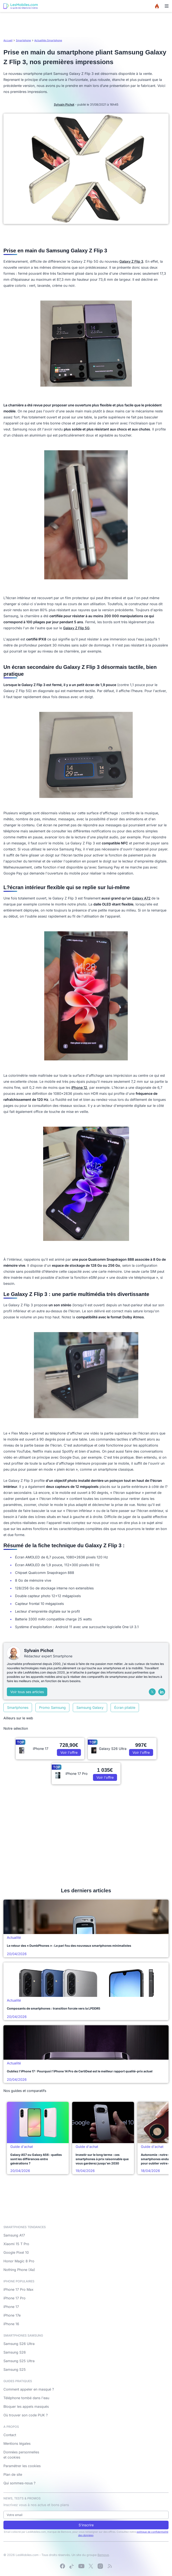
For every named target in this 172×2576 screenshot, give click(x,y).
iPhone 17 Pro (14, 2298)
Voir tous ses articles (27, 1692)
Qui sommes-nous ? (19, 2483)
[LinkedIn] (161, 1691)
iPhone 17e (12, 2315)
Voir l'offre (69, 1752)
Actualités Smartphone (48, 40)
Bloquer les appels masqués (26, 2406)
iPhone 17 (11, 2307)
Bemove (103, 2555)
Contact (9, 2435)
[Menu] (167, 6)
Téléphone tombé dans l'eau (26, 2398)
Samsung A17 (14, 2235)
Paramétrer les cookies (22, 2466)
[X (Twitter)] (152, 1691)
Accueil (7, 40)
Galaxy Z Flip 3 (131, 261)
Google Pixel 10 (16, 2252)
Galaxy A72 (141, 898)
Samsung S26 (14, 2352)
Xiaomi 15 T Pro (16, 2244)
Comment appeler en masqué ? (28, 2389)
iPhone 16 (11, 2324)
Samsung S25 (14, 2369)
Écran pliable (124, 1707)
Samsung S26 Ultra (19, 2344)
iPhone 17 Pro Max (18, 2289)
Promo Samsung (52, 1707)
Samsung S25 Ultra (19, 2361)
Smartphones (17, 1707)
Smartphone (23, 40)
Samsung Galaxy (90, 1707)
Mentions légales (16, 2443)
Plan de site (12, 2474)
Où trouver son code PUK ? (25, 2415)
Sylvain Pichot (64, 104)
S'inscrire (86, 2525)
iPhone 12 (79, 1087)
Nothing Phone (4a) (19, 2269)
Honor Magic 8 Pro (18, 2261)
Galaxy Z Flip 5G (76, 628)
